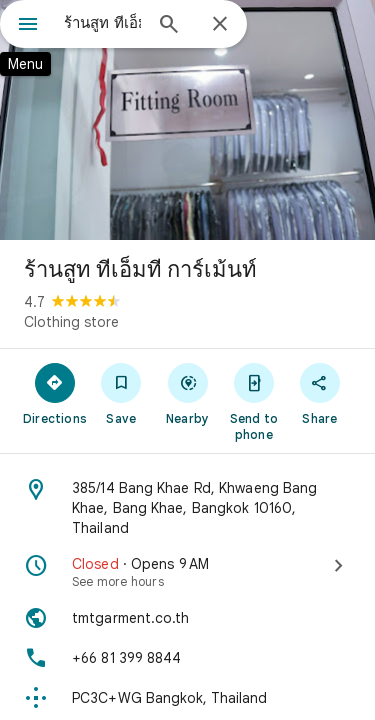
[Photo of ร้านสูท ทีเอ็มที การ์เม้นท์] (187, 120)
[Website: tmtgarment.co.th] (187, 618)
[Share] (320, 393)
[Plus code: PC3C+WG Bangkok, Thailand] (187, 698)
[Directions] (55, 393)
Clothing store (71, 322)
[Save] (121, 393)
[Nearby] (187, 393)
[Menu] (28, 26)
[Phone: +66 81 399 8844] (187, 658)
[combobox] (102, 23)
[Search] (169, 26)
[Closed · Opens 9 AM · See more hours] (187, 572)
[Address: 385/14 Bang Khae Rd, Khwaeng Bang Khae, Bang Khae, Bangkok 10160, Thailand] (187, 508)
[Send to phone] (254, 401)
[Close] (220, 25)
